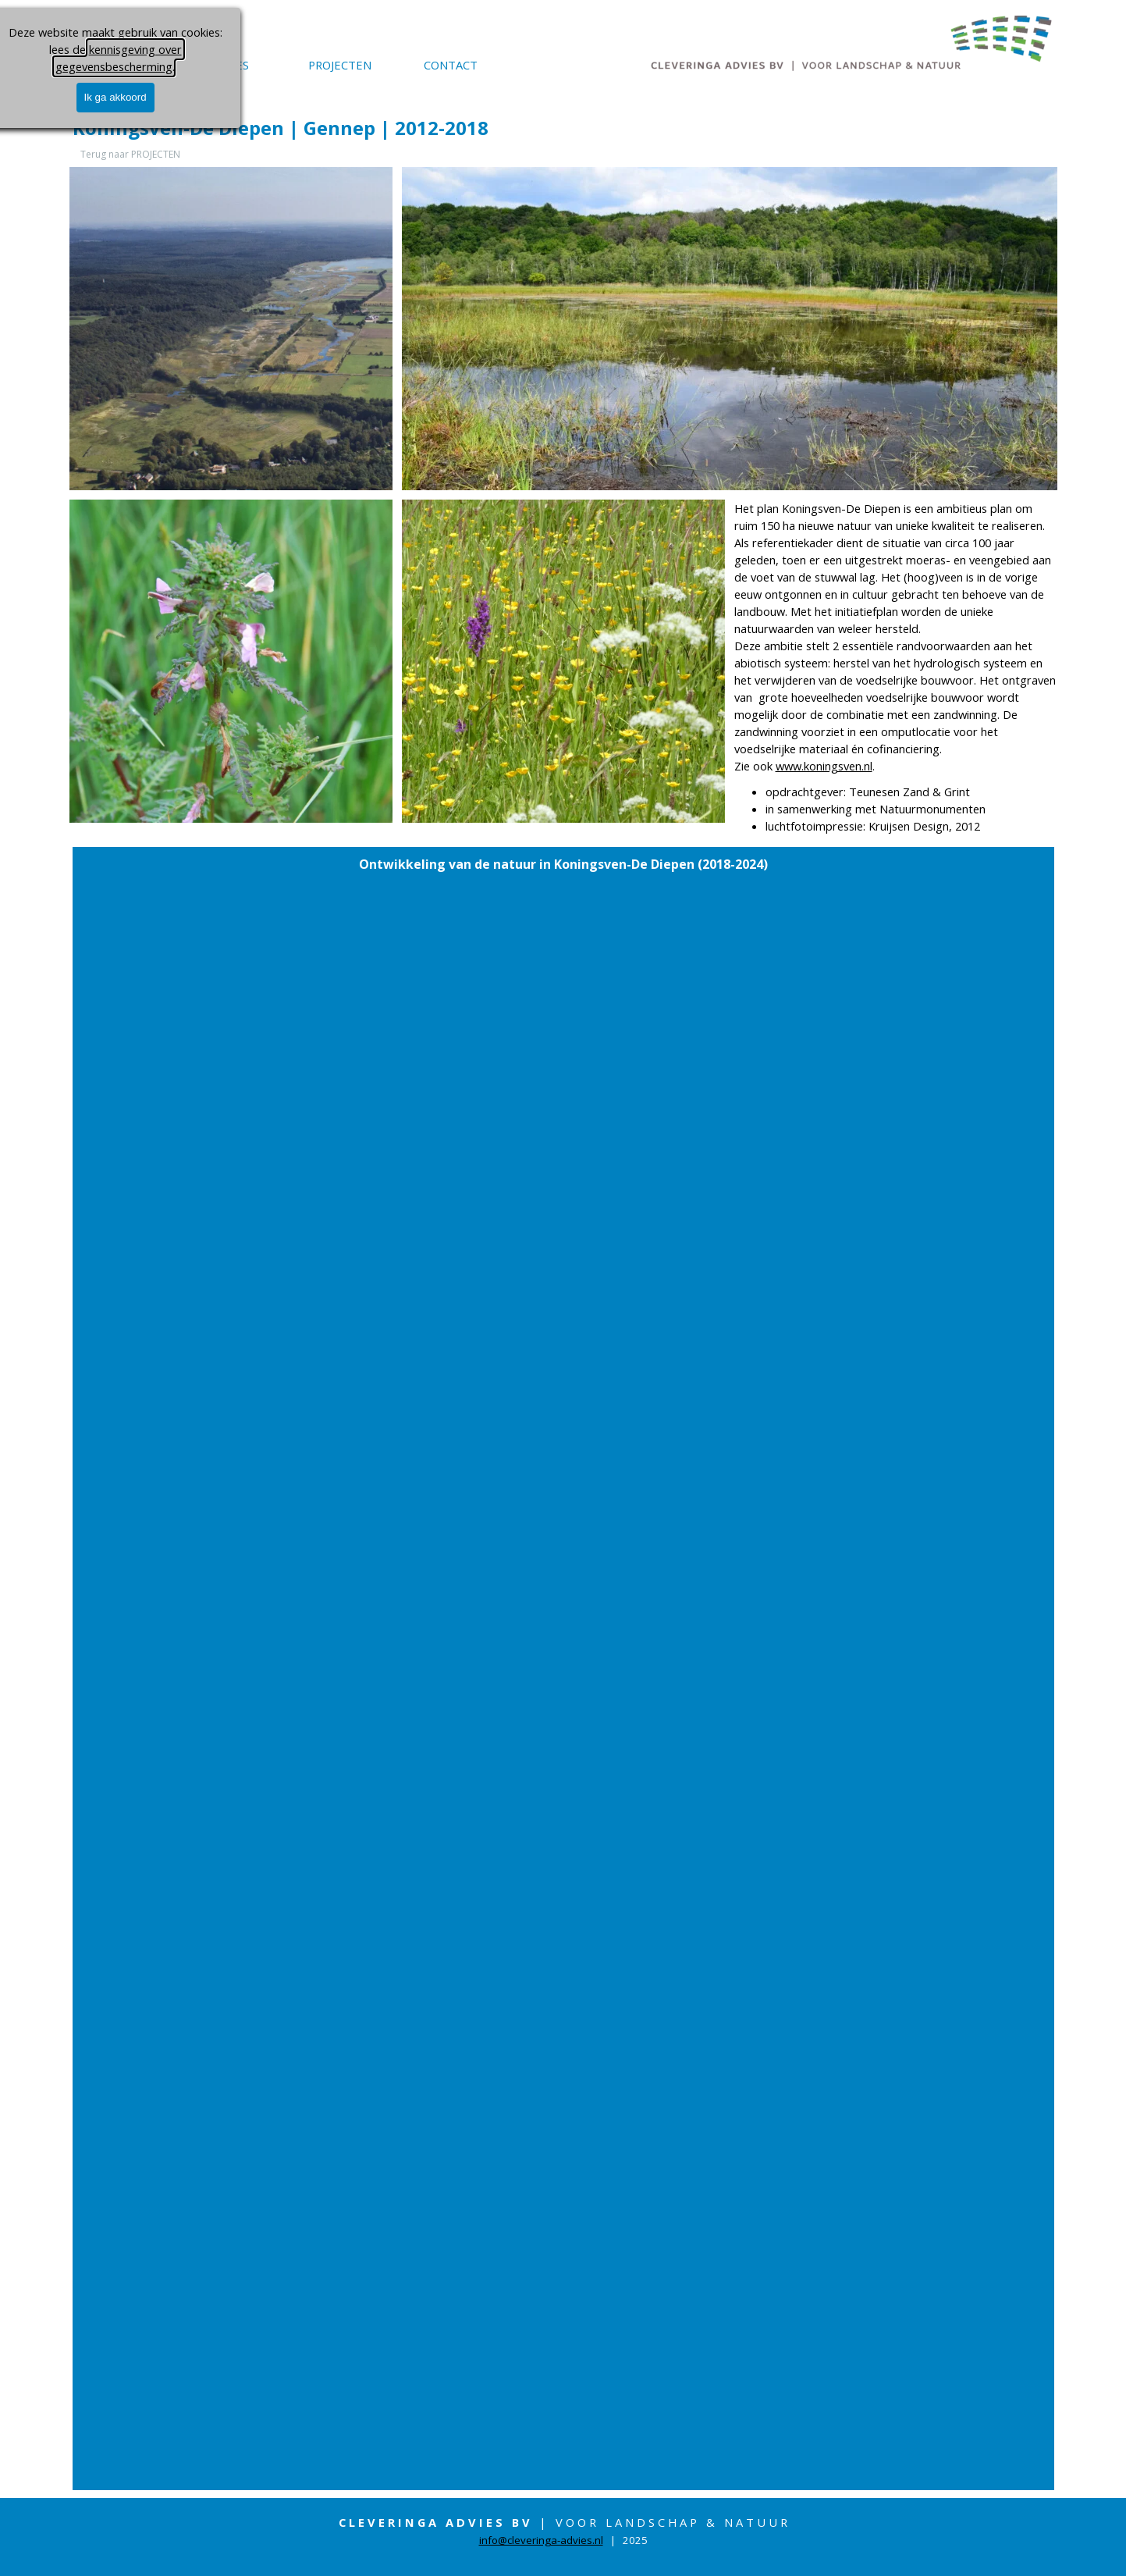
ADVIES (229, 65)
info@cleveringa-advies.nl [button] (541, 2540)
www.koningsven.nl (824, 766)
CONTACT (451, 65)
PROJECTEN (339, 65)
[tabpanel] (895, 667)
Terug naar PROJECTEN (130, 154)
